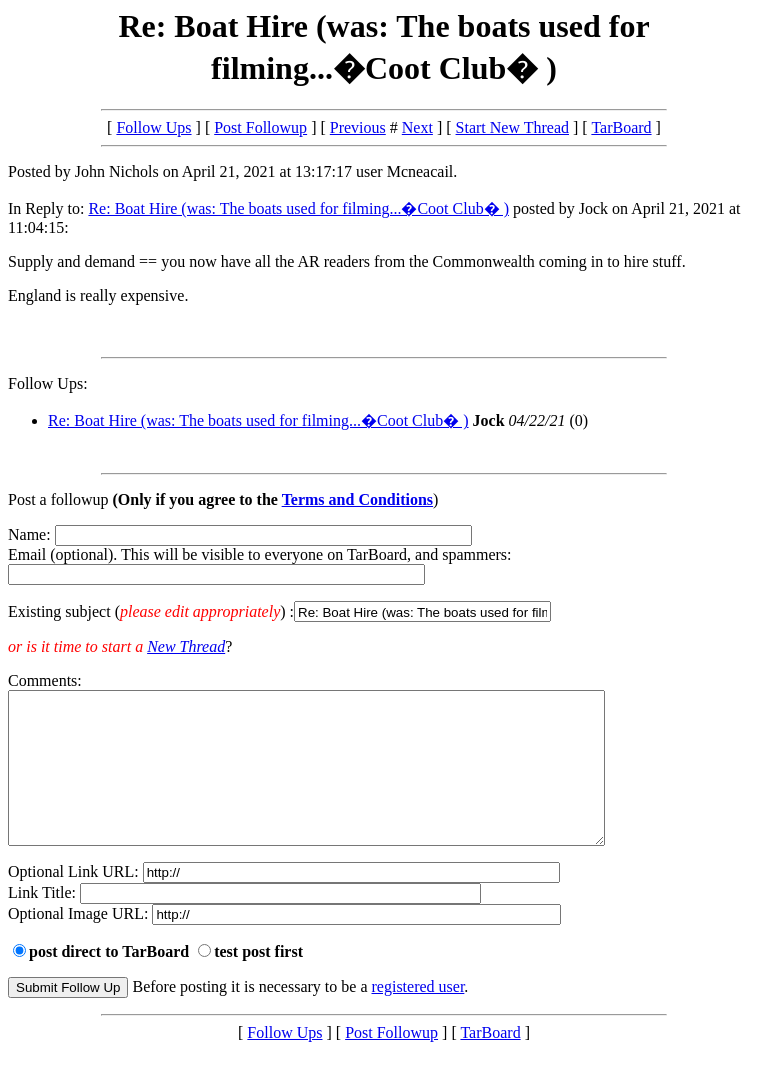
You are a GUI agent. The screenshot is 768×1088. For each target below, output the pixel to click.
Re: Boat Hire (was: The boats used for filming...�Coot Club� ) (298, 208)
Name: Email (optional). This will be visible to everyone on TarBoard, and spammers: (384, 574)
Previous (358, 127)
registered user (418, 1016)
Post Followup (260, 127)
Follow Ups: (48, 383)
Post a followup (58, 499)
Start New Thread (512, 127)
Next (417, 127)
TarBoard (621, 127)
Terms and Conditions (357, 499)
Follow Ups (153, 127)
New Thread (186, 646)
